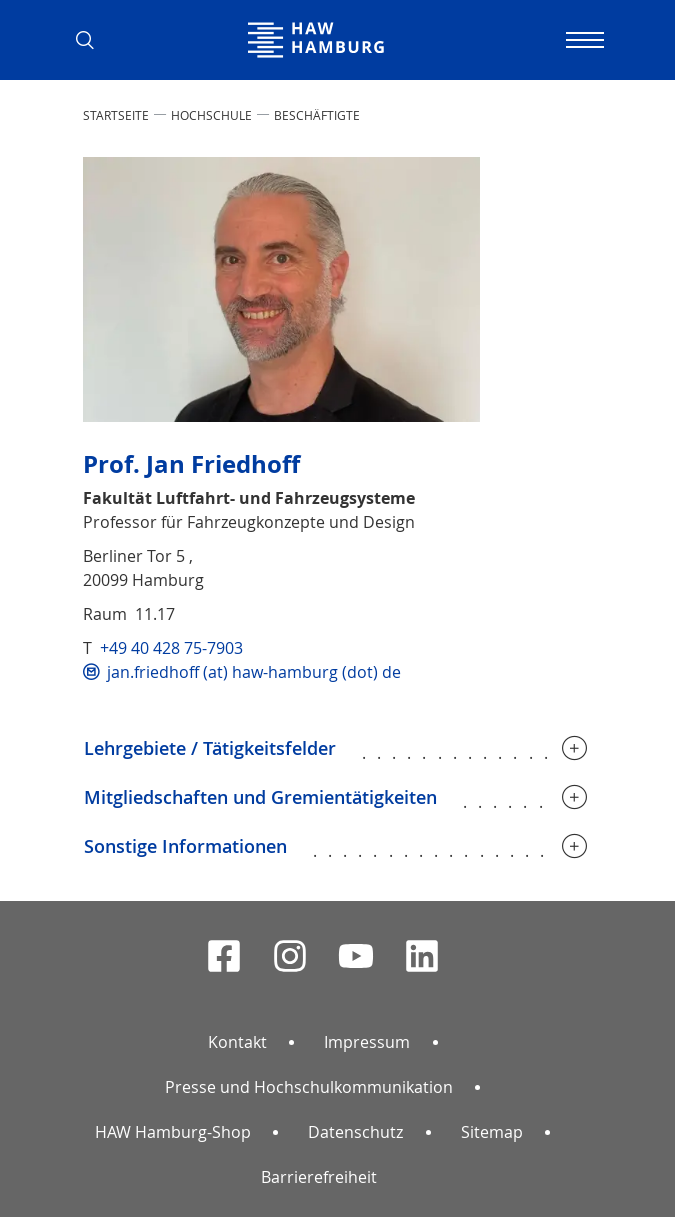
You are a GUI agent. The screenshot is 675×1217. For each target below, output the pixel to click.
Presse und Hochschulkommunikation (309, 1087)
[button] (93, 40)
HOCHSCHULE (211, 115)
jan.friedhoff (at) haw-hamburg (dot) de (254, 672)
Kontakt (237, 1042)
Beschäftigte (317, 115)
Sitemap (492, 1132)
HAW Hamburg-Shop (173, 1132)
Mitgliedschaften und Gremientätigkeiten (260, 797)
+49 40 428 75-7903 (171, 648)
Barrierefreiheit (319, 1177)
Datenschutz (355, 1132)
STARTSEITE (116, 115)
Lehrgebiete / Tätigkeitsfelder (210, 748)
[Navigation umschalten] (583, 40)
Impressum (367, 1042)
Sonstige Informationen (185, 846)
